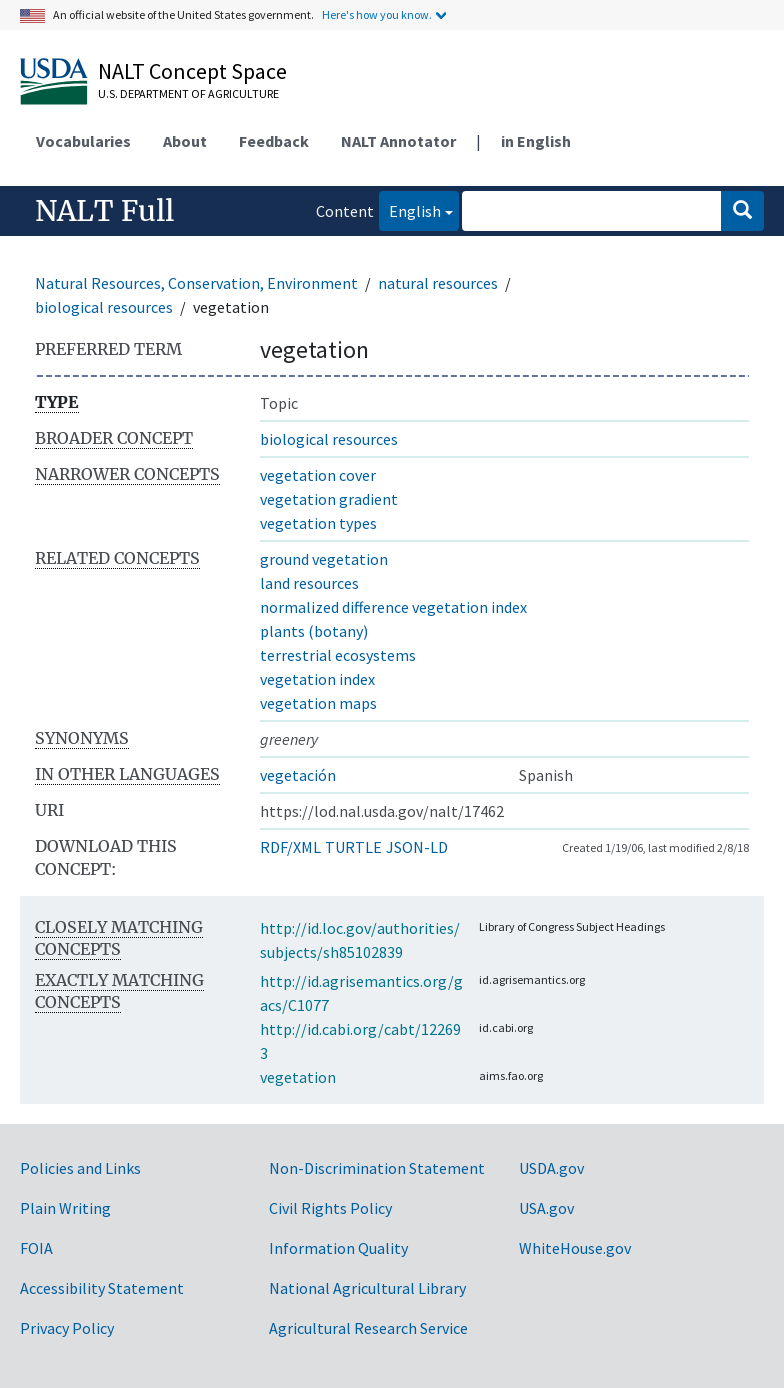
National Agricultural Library (367, 1288)
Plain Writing (65, 1208)
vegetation (298, 1077)
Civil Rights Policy (330, 1208)
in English (536, 141)
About (185, 141)
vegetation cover (318, 475)
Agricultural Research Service (368, 1328)
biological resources (104, 307)
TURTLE (353, 847)
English (410, 209)
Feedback (274, 141)
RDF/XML (290, 847)
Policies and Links (80, 1168)
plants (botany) (314, 631)
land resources (309, 583)
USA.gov (546, 1208)
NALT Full (104, 211)
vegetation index (317, 679)
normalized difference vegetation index (393, 607)
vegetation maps (318, 703)
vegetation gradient (329, 499)
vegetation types (318, 523)
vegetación (298, 775)
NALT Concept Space (192, 71)
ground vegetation (324, 559)
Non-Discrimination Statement (377, 1168)
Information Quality (338, 1248)
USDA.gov (551, 1168)
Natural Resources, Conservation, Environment (196, 283)
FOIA (36, 1248)
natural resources (438, 283)
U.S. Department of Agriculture (188, 93)
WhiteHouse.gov (575, 1248)
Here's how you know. (377, 14)
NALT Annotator (398, 141)
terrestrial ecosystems (338, 655)
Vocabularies (83, 141)
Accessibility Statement (102, 1288)
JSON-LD (417, 847)
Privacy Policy (67, 1328)
